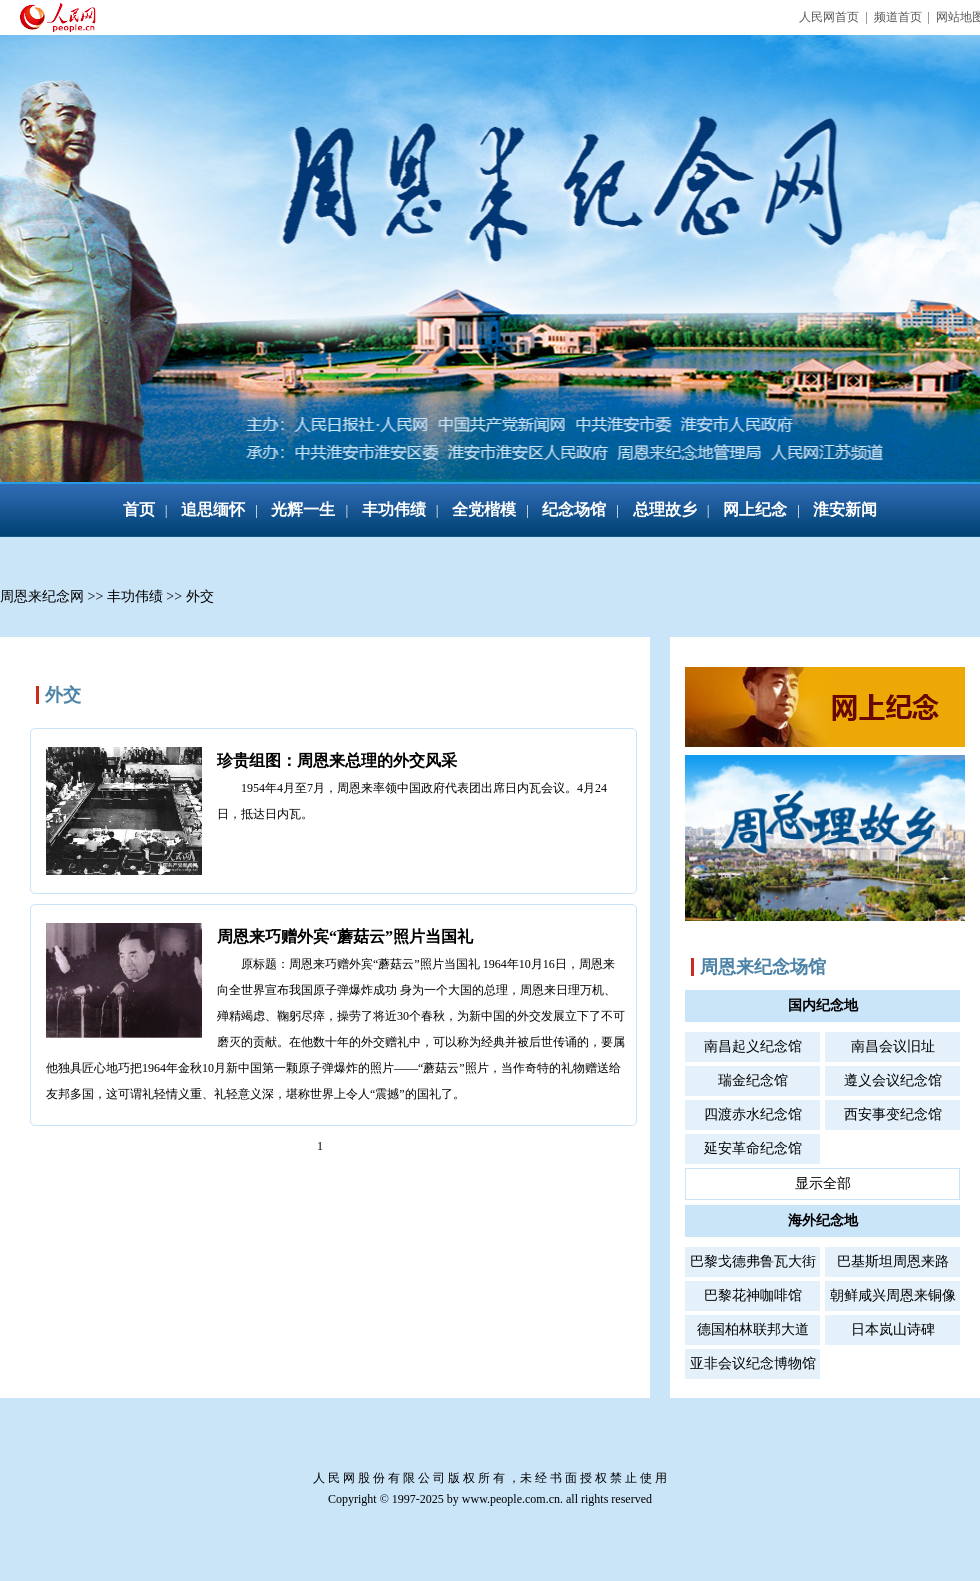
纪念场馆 (574, 509)
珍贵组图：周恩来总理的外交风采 (337, 760)
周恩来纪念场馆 (763, 967)
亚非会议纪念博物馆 (753, 1363)
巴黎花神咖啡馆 (753, 1295)
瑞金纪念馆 (753, 1080)
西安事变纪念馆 (893, 1114)
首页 (139, 509)
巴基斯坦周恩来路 (893, 1261)
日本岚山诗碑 (893, 1329)
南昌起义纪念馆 (753, 1046)
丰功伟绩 (394, 509)
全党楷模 (484, 509)
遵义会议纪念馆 (893, 1080)
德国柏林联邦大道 (753, 1329)
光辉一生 (303, 509)
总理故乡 (665, 509)
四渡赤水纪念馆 (753, 1114)
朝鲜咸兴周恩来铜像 (893, 1295)
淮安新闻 (845, 509)
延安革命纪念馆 (753, 1148)
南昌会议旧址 (893, 1046)
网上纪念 (755, 509)
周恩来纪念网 (42, 596)
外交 (200, 596)
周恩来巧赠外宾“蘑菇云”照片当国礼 (345, 936)
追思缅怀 (213, 509)
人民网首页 (829, 17)
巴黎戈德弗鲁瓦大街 (753, 1261)
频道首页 (898, 17)
